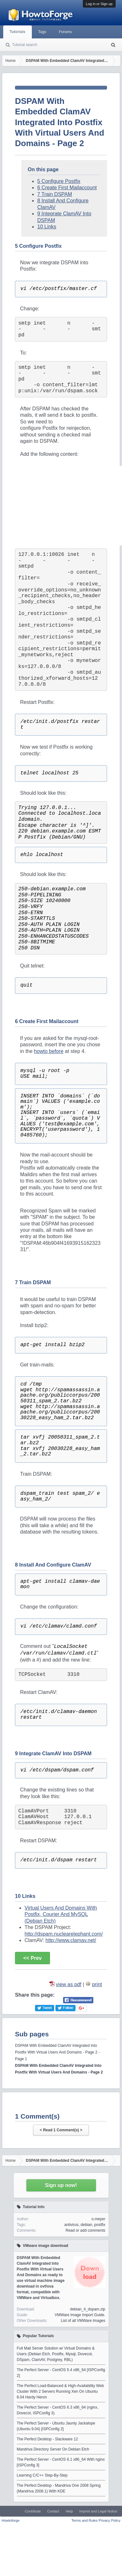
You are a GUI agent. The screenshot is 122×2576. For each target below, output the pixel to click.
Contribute (33, 2511)
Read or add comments (85, 2230)
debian (86, 2224)
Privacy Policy (109, 2520)
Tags (42, 32)
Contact (53, 2511)
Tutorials (17, 32)
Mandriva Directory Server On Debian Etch (53, 2449)
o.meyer (98, 2219)
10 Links (46, 226)
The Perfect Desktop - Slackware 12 (47, 2439)
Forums (65, 32)
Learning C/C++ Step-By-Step (42, 2475)
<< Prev (32, 1958)
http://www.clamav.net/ (71, 1940)
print (97, 1984)
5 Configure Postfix (58, 181)
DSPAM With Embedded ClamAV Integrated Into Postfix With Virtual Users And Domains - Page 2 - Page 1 (57, 2052)
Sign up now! (61, 2185)
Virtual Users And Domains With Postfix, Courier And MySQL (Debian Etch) (61, 1914)
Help (69, 2511)
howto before (49, 1051)
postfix (99, 2224)
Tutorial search (24, 45)
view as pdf (68, 1984)
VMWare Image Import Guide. (80, 2315)
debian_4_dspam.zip (87, 2309)
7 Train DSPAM (54, 194)
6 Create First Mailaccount (67, 187)
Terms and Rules (84, 2520)
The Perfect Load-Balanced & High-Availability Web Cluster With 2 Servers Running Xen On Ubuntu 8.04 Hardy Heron (60, 2391)
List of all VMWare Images (83, 2320)
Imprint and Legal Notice (98, 2511)
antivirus (71, 2224)
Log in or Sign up (99, 4)
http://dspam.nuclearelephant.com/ (64, 1934)
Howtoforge (10, 2520)
